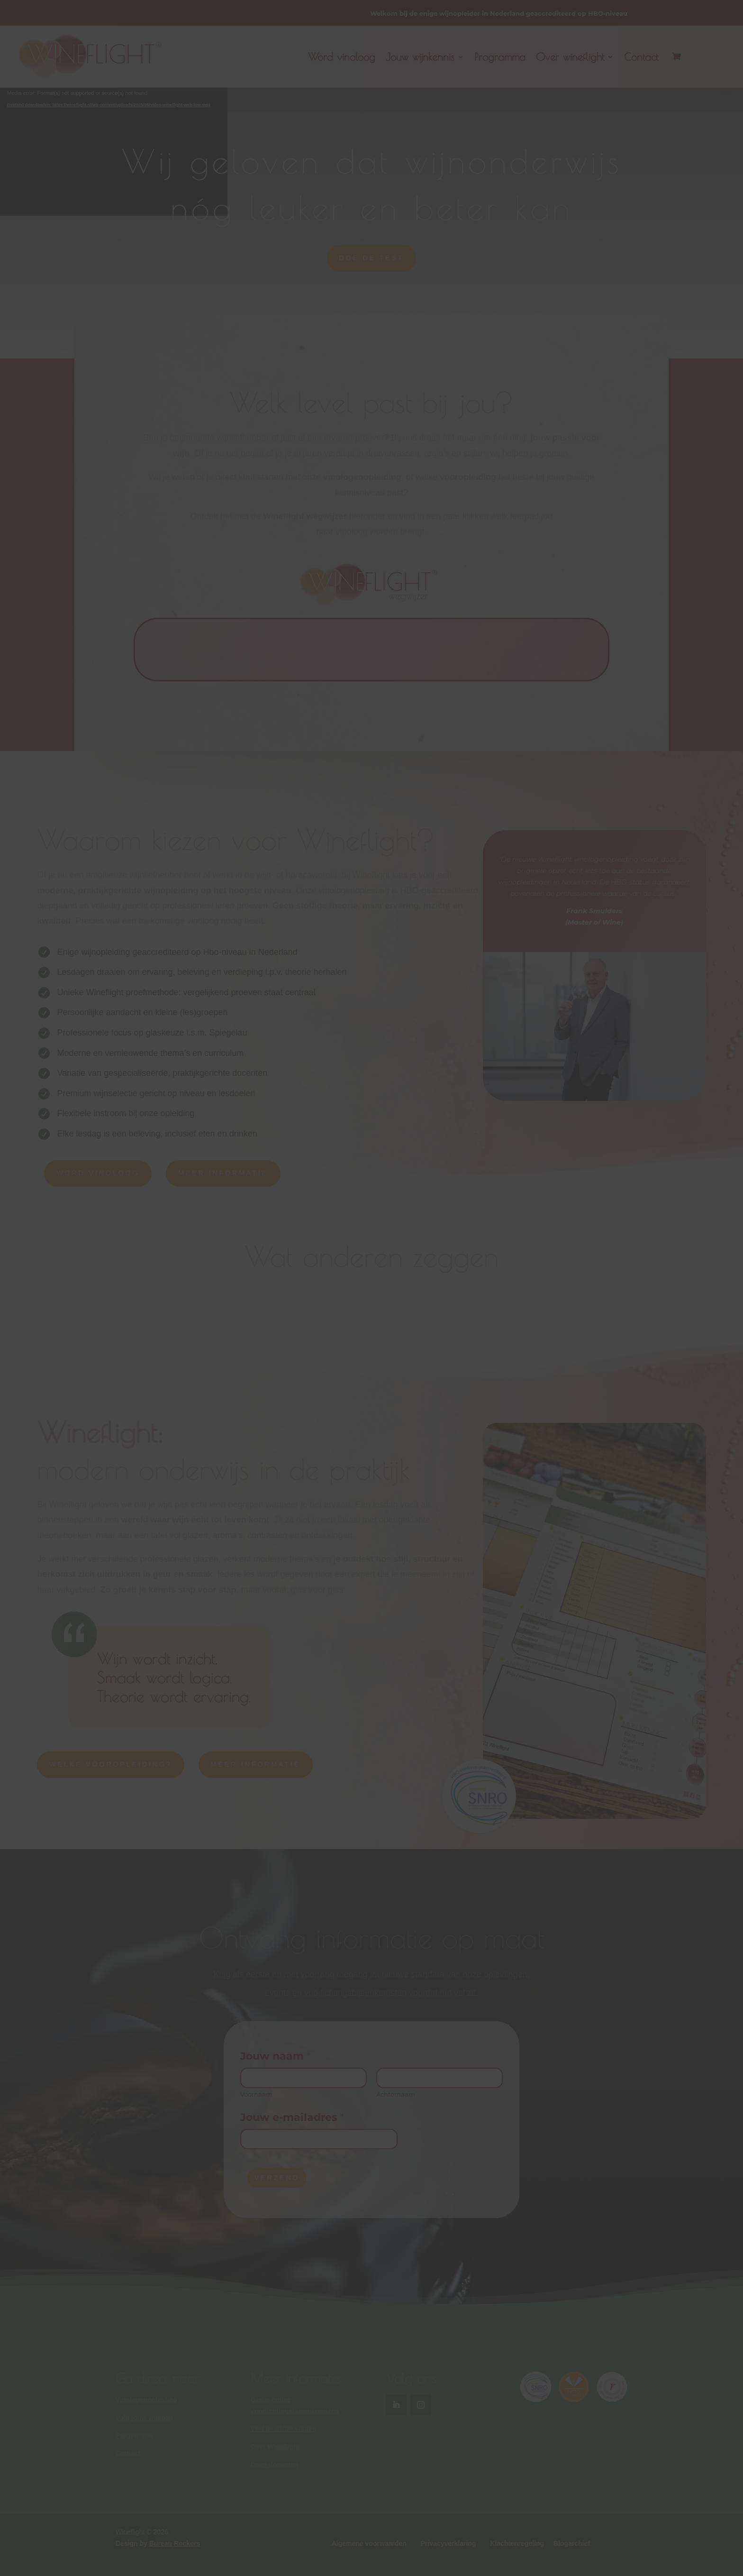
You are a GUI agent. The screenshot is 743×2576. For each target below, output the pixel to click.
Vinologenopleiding (146, 2399)
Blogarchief (571, 2543)
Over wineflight (570, 57)
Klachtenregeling (517, 2543)
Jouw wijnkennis (420, 57)
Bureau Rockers (174, 2543)
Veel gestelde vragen (284, 2428)
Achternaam (395, 2094)
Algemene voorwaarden (369, 2543)
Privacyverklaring (448, 2543)
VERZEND (276, 2178)
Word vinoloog (341, 57)
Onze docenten (274, 2464)
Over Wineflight (275, 2446)
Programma (500, 57)
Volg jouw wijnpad (144, 2417)
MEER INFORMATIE (223, 1173)
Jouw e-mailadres (292, 2117)
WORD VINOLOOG (97, 1173)
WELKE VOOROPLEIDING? (110, 1764)
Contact (641, 57)
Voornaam (256, 2094)
